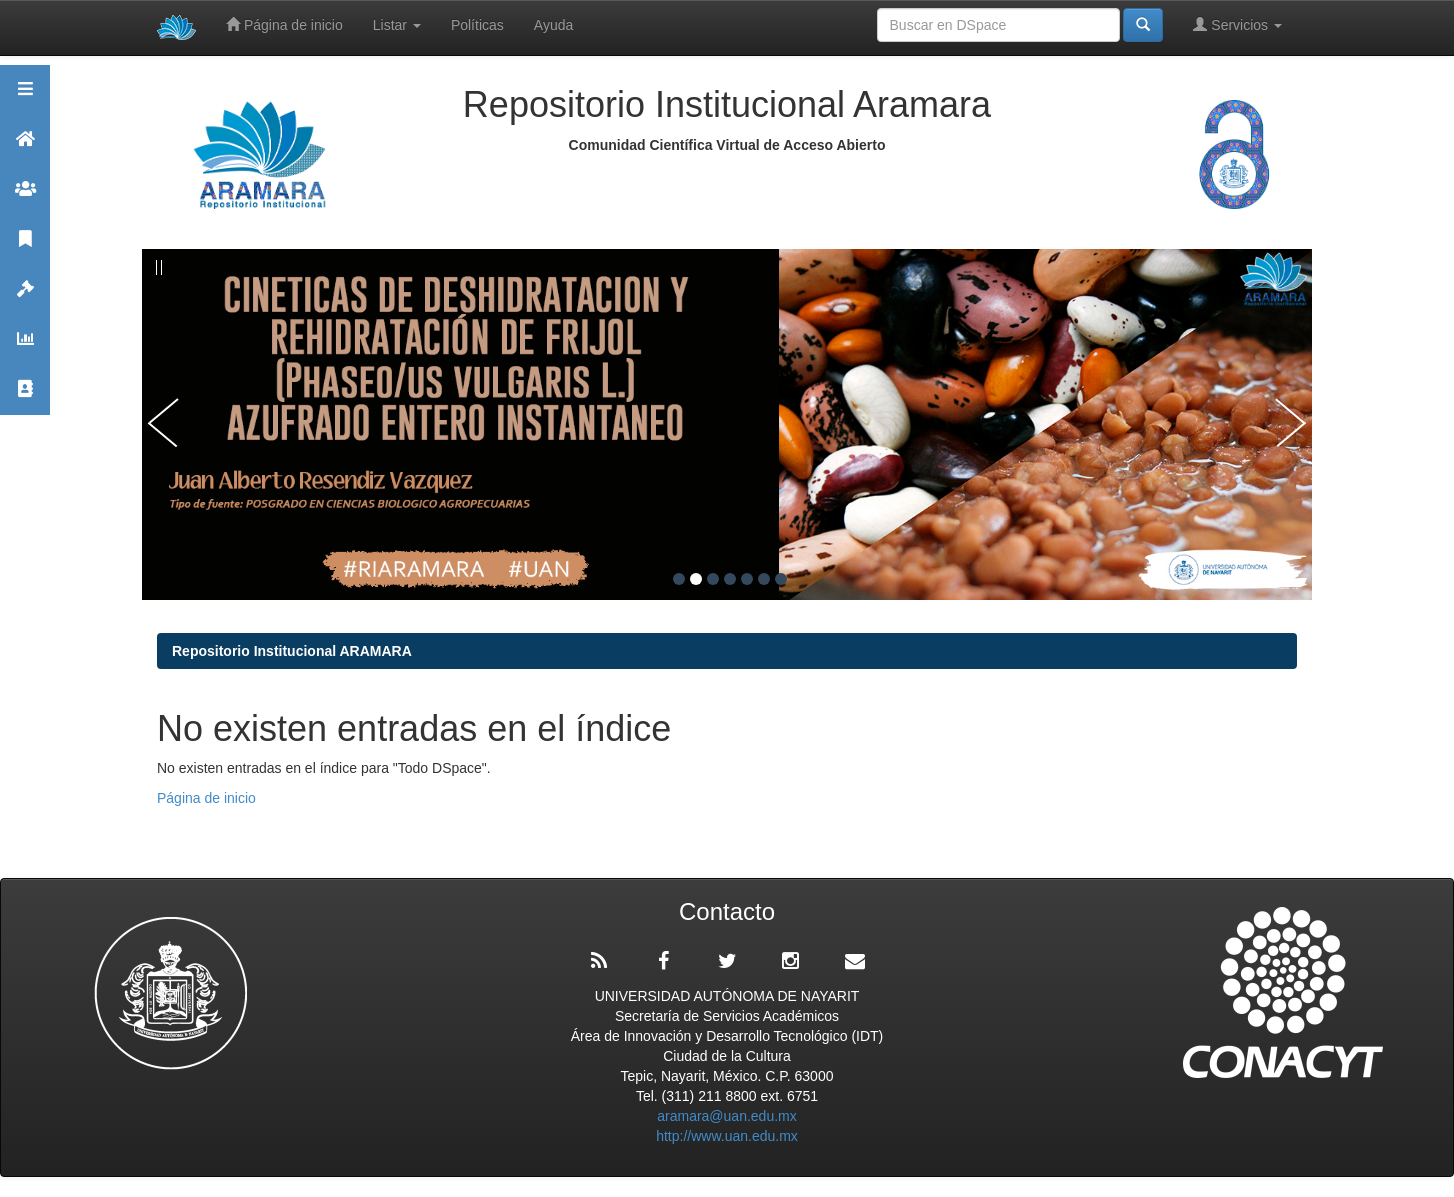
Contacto (25, 397)
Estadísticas (25, 347)
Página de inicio (284, 24)
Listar (397, 25)
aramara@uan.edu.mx (727, 1116)
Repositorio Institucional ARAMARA (292, 651)
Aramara (25, 147)
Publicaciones (25, 247)
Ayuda (553, 25)
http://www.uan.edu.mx (727, 1136)
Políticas (477, 25)
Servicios (1237, 24)
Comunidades (25, 197)
